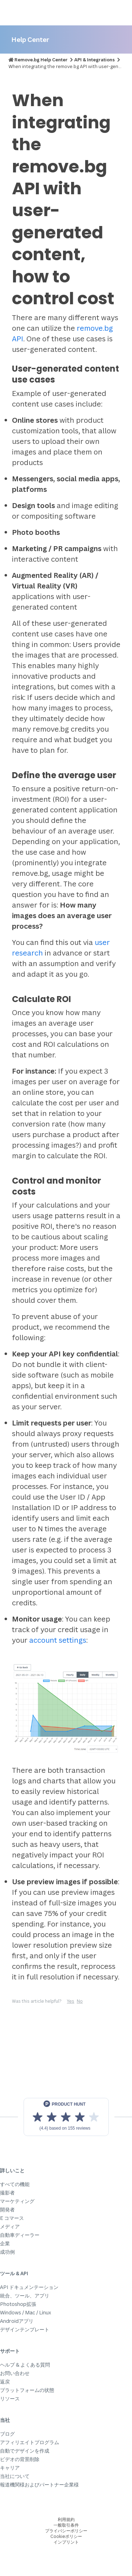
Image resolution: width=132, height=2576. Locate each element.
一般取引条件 (66, 2525)
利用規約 (66, 2519)
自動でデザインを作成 (24, 2450)
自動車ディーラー (19, 2235)
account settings (57, 1640)
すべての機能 (15, 2184)
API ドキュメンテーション (29, 2287)
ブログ (7, 2433)
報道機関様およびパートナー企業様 (39, 2484)
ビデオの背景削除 (19, 2459)
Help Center (30, 39)
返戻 (5, 2381)
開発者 (7, 2209)
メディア (10, 2226)
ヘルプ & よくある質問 (25, 2364)
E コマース (12, 2218)
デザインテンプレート (24, 2329)
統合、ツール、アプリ (24, 2295)
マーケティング (17, 2201)
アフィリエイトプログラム (29, 2442)
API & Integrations (94, 59)
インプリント (66, 2542)
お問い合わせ (15, 2373)
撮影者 (7, 2192)
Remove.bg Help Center (41, 59)
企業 (5, 2243)
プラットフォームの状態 (27, 2390)
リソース (10, 2398)
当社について (15, 2476)
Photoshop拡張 (18, 2304)
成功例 (7, 2251)
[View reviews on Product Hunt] (66, 2117)
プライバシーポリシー (66, 2531)
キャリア (10, 2467)
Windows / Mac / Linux (25, 2312)
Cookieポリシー (66, 2536)
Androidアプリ (16, 2321)
